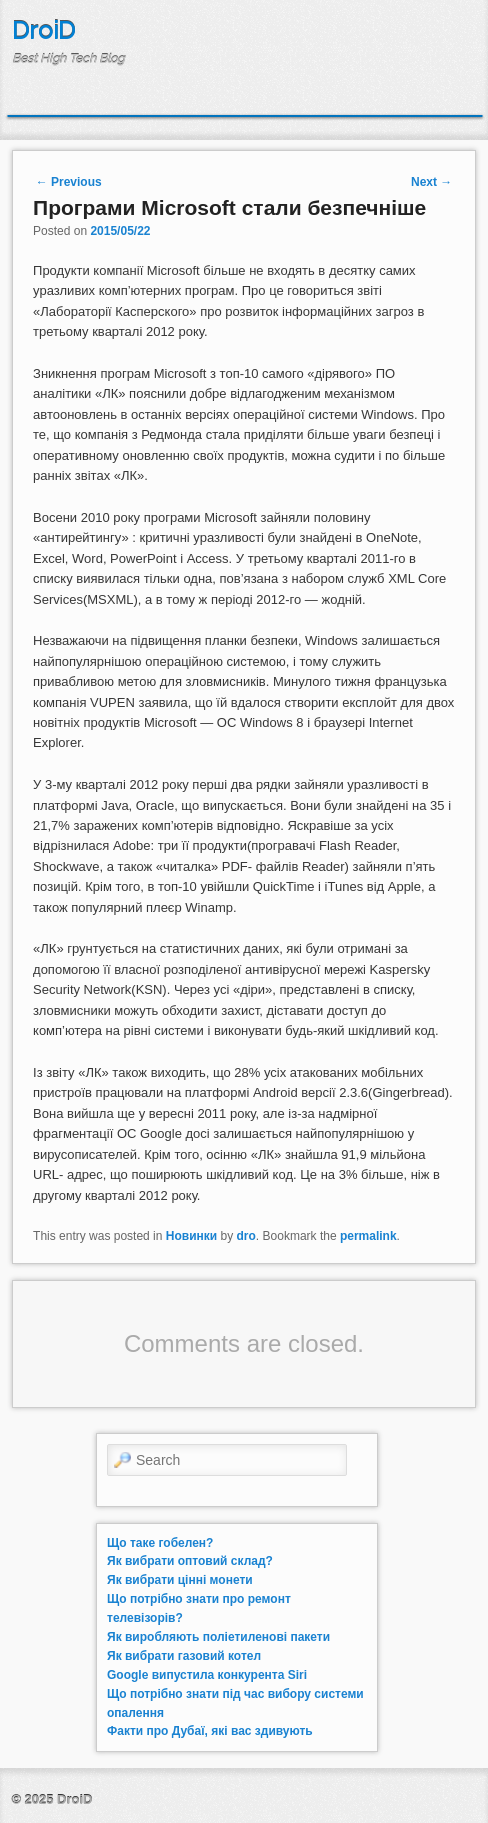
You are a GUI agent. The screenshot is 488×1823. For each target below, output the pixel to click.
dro (246, 1236)
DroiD (43, 30)
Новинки (191, 1236)
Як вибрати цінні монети (180, 1580)
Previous (69, 182)
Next (431, 182)
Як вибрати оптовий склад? (190, 1561)
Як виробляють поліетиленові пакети (218, 1637)
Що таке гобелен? (160, 1543)
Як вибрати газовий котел (184, 1656)
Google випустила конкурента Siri (207, 1675)
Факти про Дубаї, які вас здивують (210, 1731)
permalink (368, 1236)
